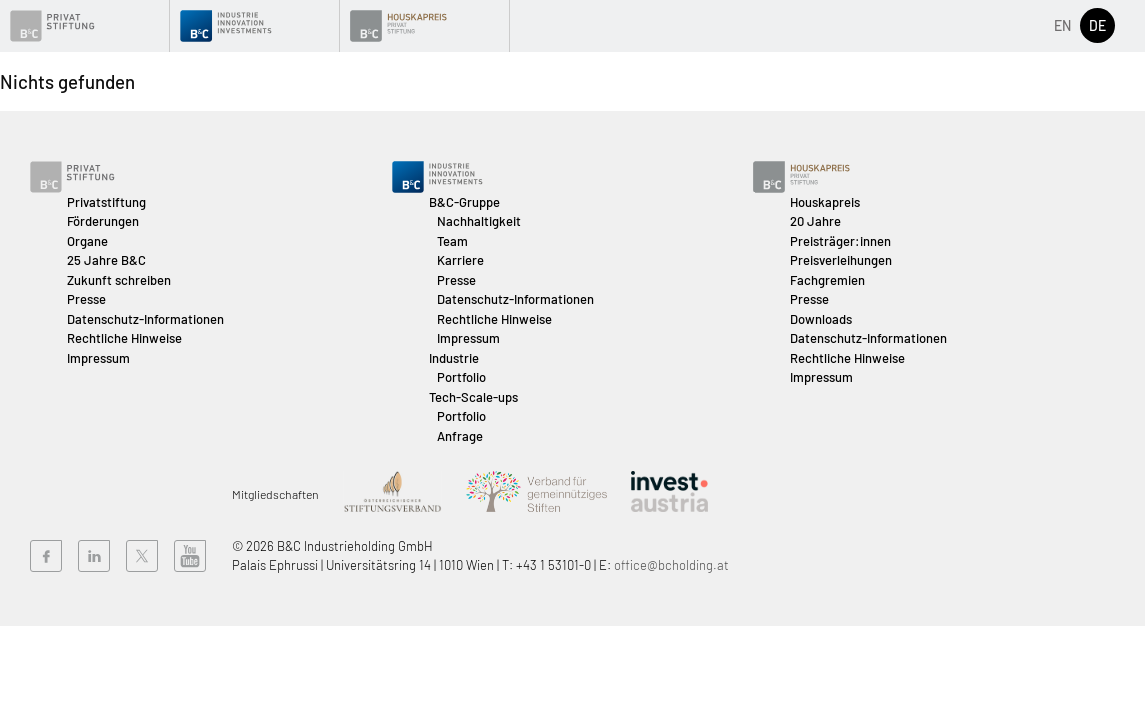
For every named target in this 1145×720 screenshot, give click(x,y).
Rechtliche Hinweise (124, 338)
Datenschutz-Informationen (145, 319)
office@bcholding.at (671, 565)
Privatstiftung (106, 202)
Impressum (98, 358)
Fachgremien (827, 280)
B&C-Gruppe (464, 202)
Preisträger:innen (840, 241)
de (1097, 25)
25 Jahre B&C (106, 260)
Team (452, 241)
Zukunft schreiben (119, 280)
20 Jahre (815, 221)
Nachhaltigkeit (479, 221)
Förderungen (103, 221)
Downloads (821, 319)
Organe (87, 241)
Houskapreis (825, 202)
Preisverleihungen (841, 260)
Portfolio (461, 377)
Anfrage (460, 436)
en (1062, 25)
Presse (86, 299)
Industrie (454, 358)
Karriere (460, 260)
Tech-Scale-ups (473, 397)
